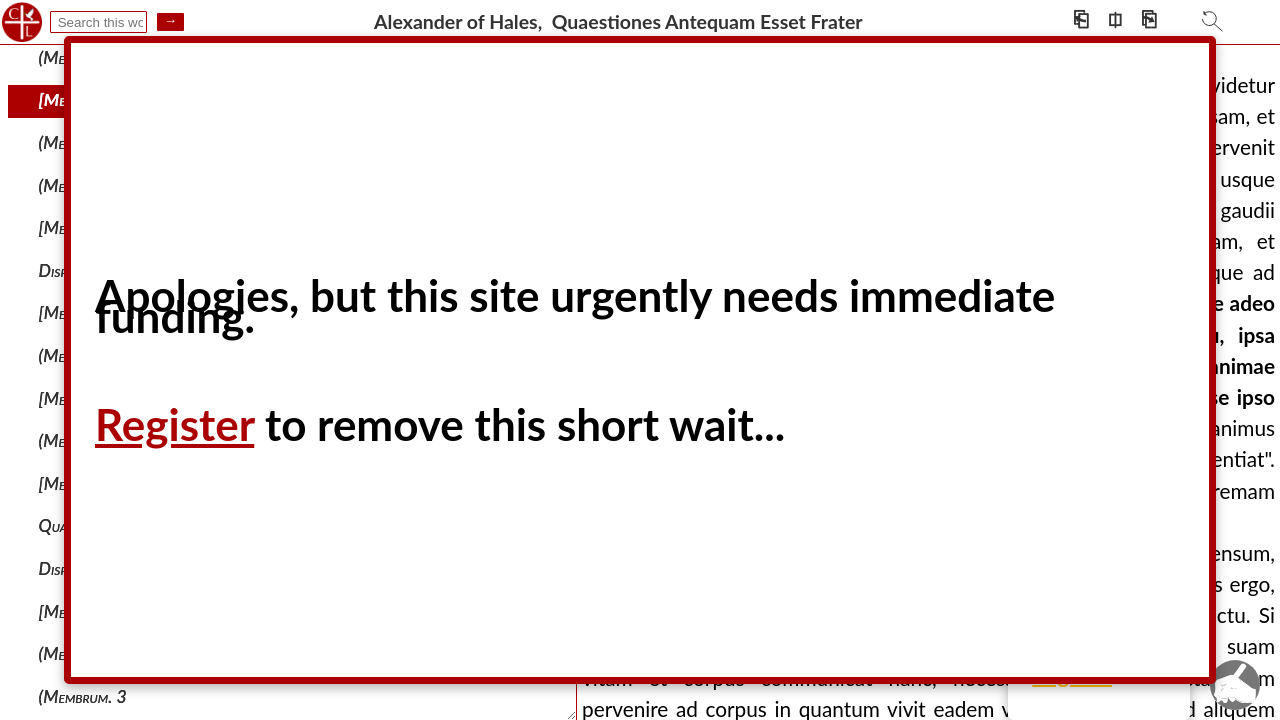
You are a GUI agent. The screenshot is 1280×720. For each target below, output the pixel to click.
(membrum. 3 (83, 696)
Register (174, 424)
